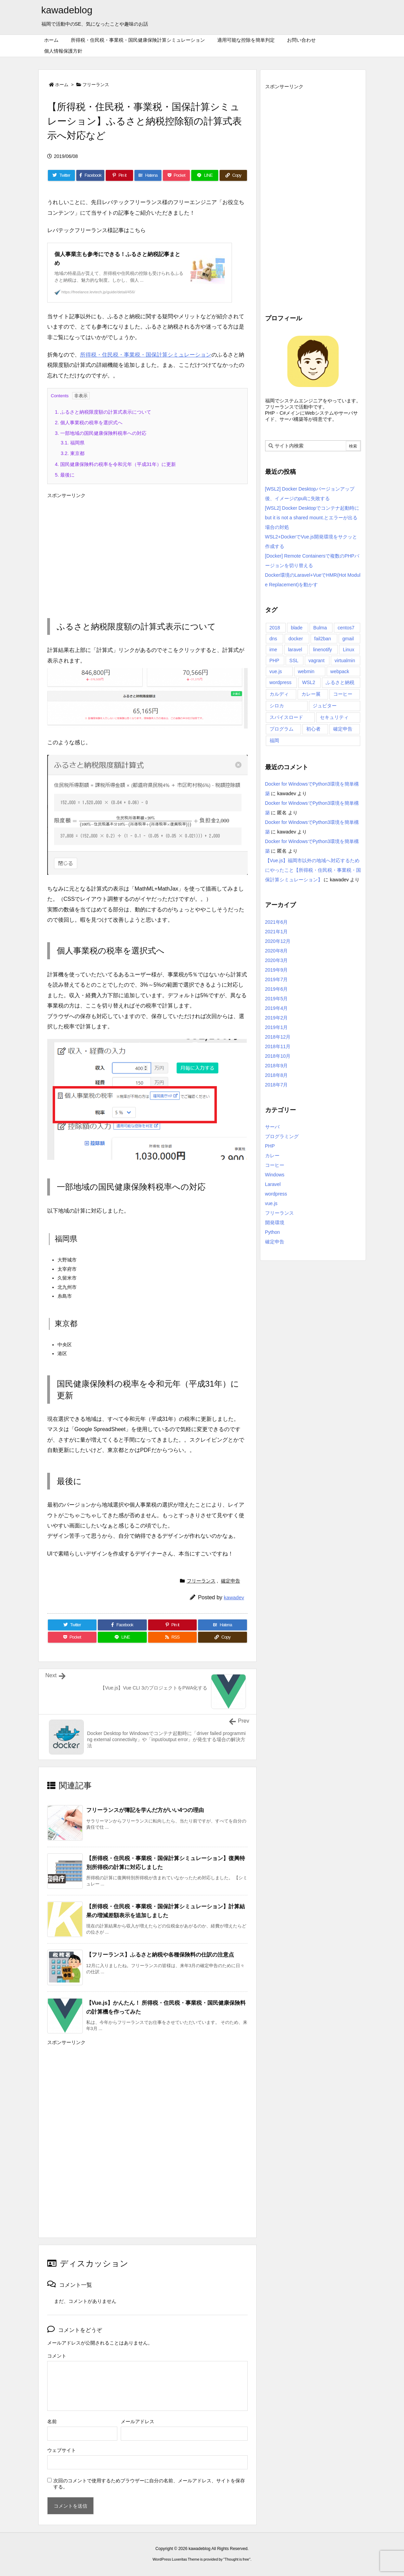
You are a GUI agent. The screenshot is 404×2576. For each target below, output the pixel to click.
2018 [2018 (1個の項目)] (275, 627)
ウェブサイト (61, 2450)
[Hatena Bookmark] (147, 175)
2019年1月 (276, 1027)
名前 (52, 2421)
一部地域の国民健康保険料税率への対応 (101, 433)
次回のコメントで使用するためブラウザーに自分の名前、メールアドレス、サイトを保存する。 (149, 2484)
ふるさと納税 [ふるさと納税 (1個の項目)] (340, 682)
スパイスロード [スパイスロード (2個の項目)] (286, 717)
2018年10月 (278, 1056)
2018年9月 (276, 1065)
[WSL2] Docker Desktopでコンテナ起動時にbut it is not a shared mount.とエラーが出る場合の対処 (312, 517)
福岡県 (72, 442)
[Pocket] (176, 175)
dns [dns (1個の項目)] (273, 638)
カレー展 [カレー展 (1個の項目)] (311, 694)
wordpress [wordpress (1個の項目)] (281, 682)
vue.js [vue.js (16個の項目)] (276, 671)
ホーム (61, 84)
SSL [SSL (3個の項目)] (293, 660)
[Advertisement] (147, 549)
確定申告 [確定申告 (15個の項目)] (342, 729)
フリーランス (95, 84)
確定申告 (230, 1581)
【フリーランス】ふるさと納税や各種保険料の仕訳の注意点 (160, 1955)
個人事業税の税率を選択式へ (89, 422)
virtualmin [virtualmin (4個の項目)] (345, 660)
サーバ (272, 1127)
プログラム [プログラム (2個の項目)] (282, 729)
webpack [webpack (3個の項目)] (339, 671)
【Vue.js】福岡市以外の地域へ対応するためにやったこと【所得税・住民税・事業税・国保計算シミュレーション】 (313, 870)
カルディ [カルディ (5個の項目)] (279, 694)
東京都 (72, 453)
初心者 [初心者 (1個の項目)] (313, 729)
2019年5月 (276, 998)
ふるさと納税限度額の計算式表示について (103, 412)
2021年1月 (276, 931)
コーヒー (274, 1165)
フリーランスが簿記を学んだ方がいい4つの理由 (145, 1810)
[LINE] (204, 175)
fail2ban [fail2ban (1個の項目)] (322, 638)
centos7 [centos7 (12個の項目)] (346, 627)
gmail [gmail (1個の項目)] (348, 638)
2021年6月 (276, 922)
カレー (272, 1155)
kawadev (234, 1597)
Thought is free (237, 2559)
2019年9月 (276, 970)
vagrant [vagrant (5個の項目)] (317, 660)
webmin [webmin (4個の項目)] (306, 671)
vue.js (271, 1203)
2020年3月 (276, 960)
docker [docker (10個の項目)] (295, 638)
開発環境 (274, 1222)
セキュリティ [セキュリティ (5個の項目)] (334, 717)
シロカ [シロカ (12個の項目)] (277, 705)
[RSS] (172, 1637)
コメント (56, 2356)
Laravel (273, 1184)
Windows (275, 1174)
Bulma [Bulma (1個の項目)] (320, 627)
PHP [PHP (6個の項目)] (274, 660)
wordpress (276, 1194)
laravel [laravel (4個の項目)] (295, 649)
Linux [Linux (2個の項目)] (348, 649)
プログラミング (282, 1136)
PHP (270, 1146)
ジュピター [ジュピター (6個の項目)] (325, 705)
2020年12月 (278, 941)
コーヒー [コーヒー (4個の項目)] (342, 694)
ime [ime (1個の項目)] (273, 649)
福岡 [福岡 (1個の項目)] (274, 740)
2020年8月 (276, 950)
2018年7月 (276, 1084)
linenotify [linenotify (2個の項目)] (322, 649)
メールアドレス (137, 2421)
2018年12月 (278, 1037)
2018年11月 (278, 1046)
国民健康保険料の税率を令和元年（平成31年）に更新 (115, 464)
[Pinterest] (119, 175)
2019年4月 (276, 1008)
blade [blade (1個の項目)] (296, 627)
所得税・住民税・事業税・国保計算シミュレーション (145, 355)
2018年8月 (276, 1075)
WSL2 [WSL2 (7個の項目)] (308, 682)
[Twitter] (61, 175)
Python (272, 1232)
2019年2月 (276, 1017)
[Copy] (233, 175)
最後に (65, 475)
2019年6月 (276, 989)
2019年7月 (276, 979)
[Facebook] (90, 175)
